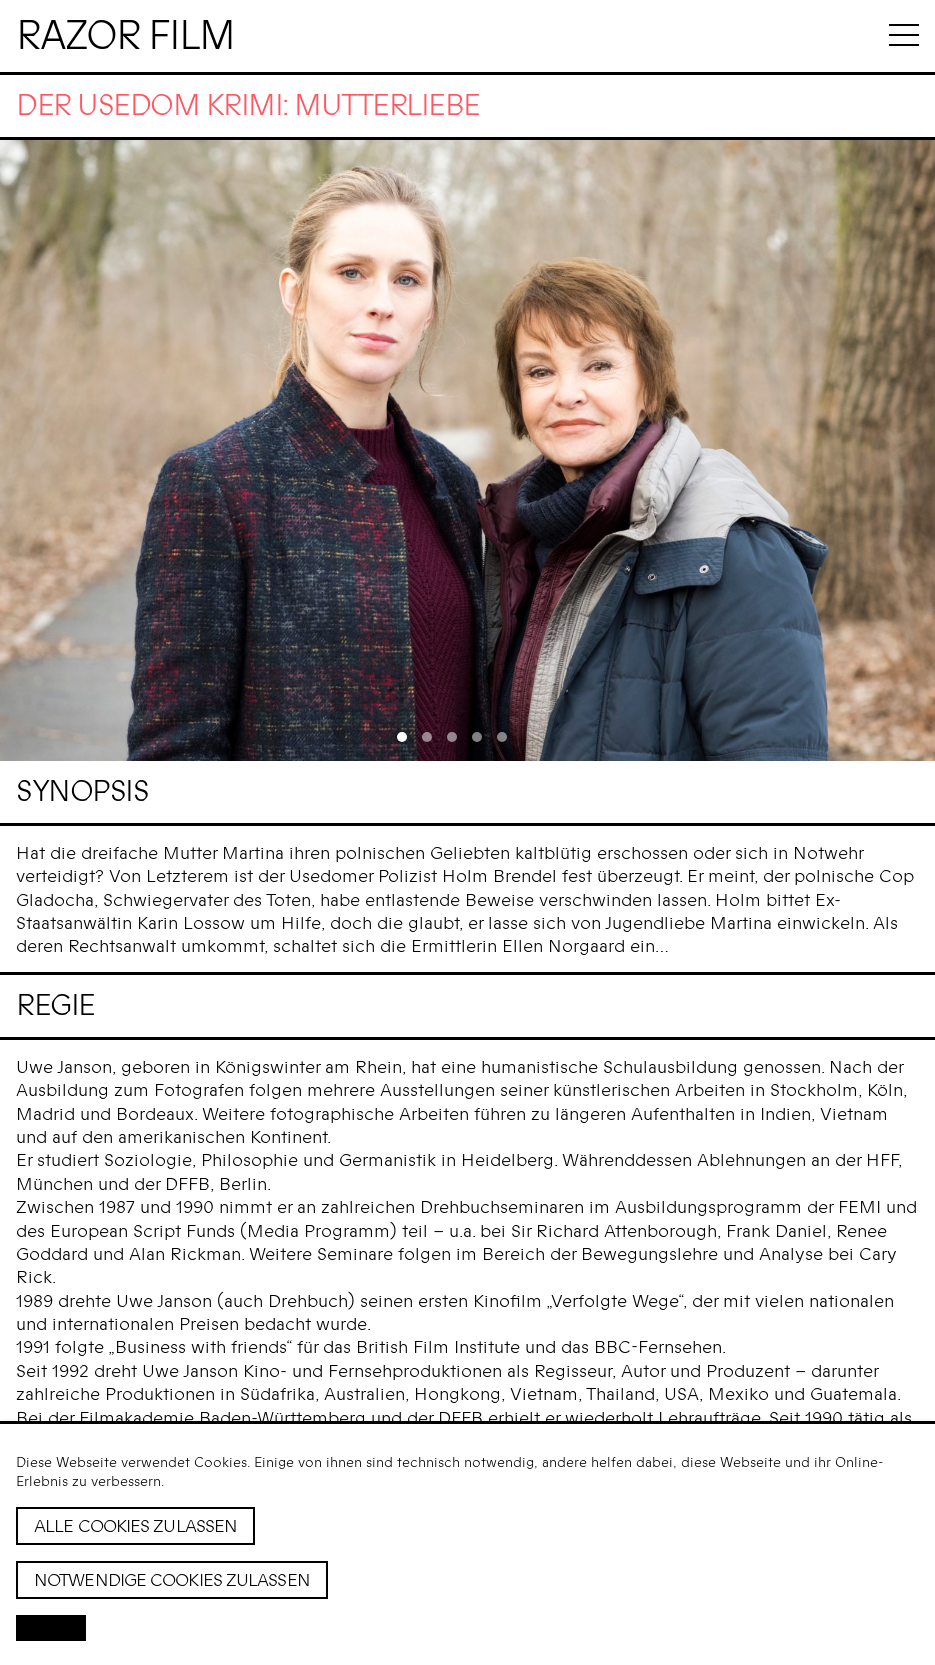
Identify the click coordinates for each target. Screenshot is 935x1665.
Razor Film (125, 36)
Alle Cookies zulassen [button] (135, 1526)
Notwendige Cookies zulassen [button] (172, 1580)
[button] (51, 1628)
